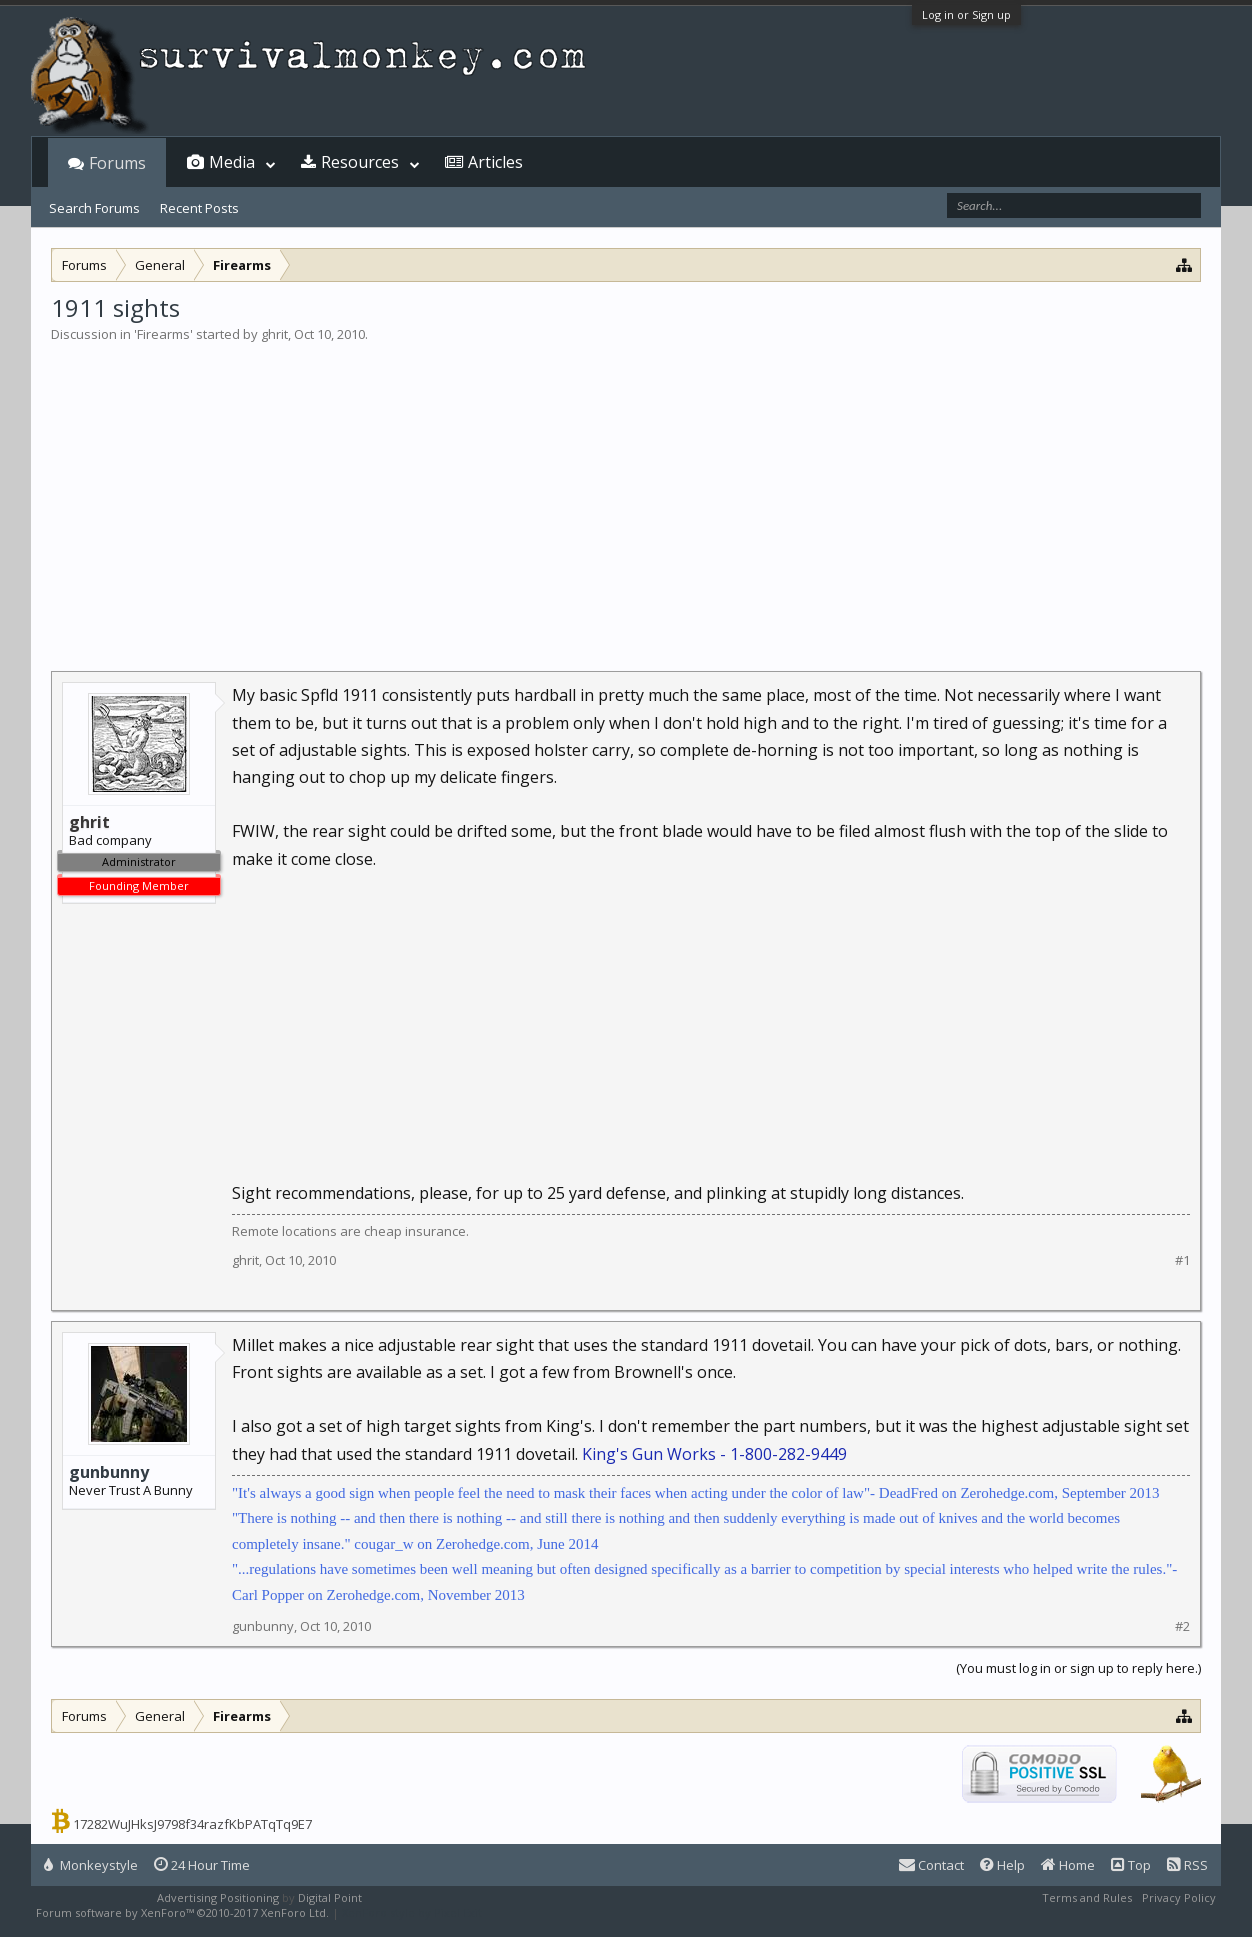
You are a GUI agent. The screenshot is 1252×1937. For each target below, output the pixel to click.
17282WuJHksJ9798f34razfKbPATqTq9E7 (192, 1824)
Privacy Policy (1179, 1897)
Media (232, 162)
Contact (931, 1865)
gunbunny (109, 1472)
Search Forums (94, 208)
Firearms (163, 334)
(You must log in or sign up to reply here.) (1078, 1668)
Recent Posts (199, 208)
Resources (360, 162)
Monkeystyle (91, 1865)
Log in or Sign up (966, 14)
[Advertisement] (626, 494)
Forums (117, 163)
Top (1131, 1865)
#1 (1182, 1260)
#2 (1182, 1626)
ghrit (274, 334)
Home (1068, 1865)
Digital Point (330, 1897)
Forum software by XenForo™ (182, 1912)
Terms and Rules (1087, 1897)
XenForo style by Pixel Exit (412, 1912)
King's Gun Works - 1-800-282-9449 (714, 1454)
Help (1002, 1865)
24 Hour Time (202, 1865)
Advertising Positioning (218, 1897)
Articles (495, 162)
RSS (1187, 1865)
